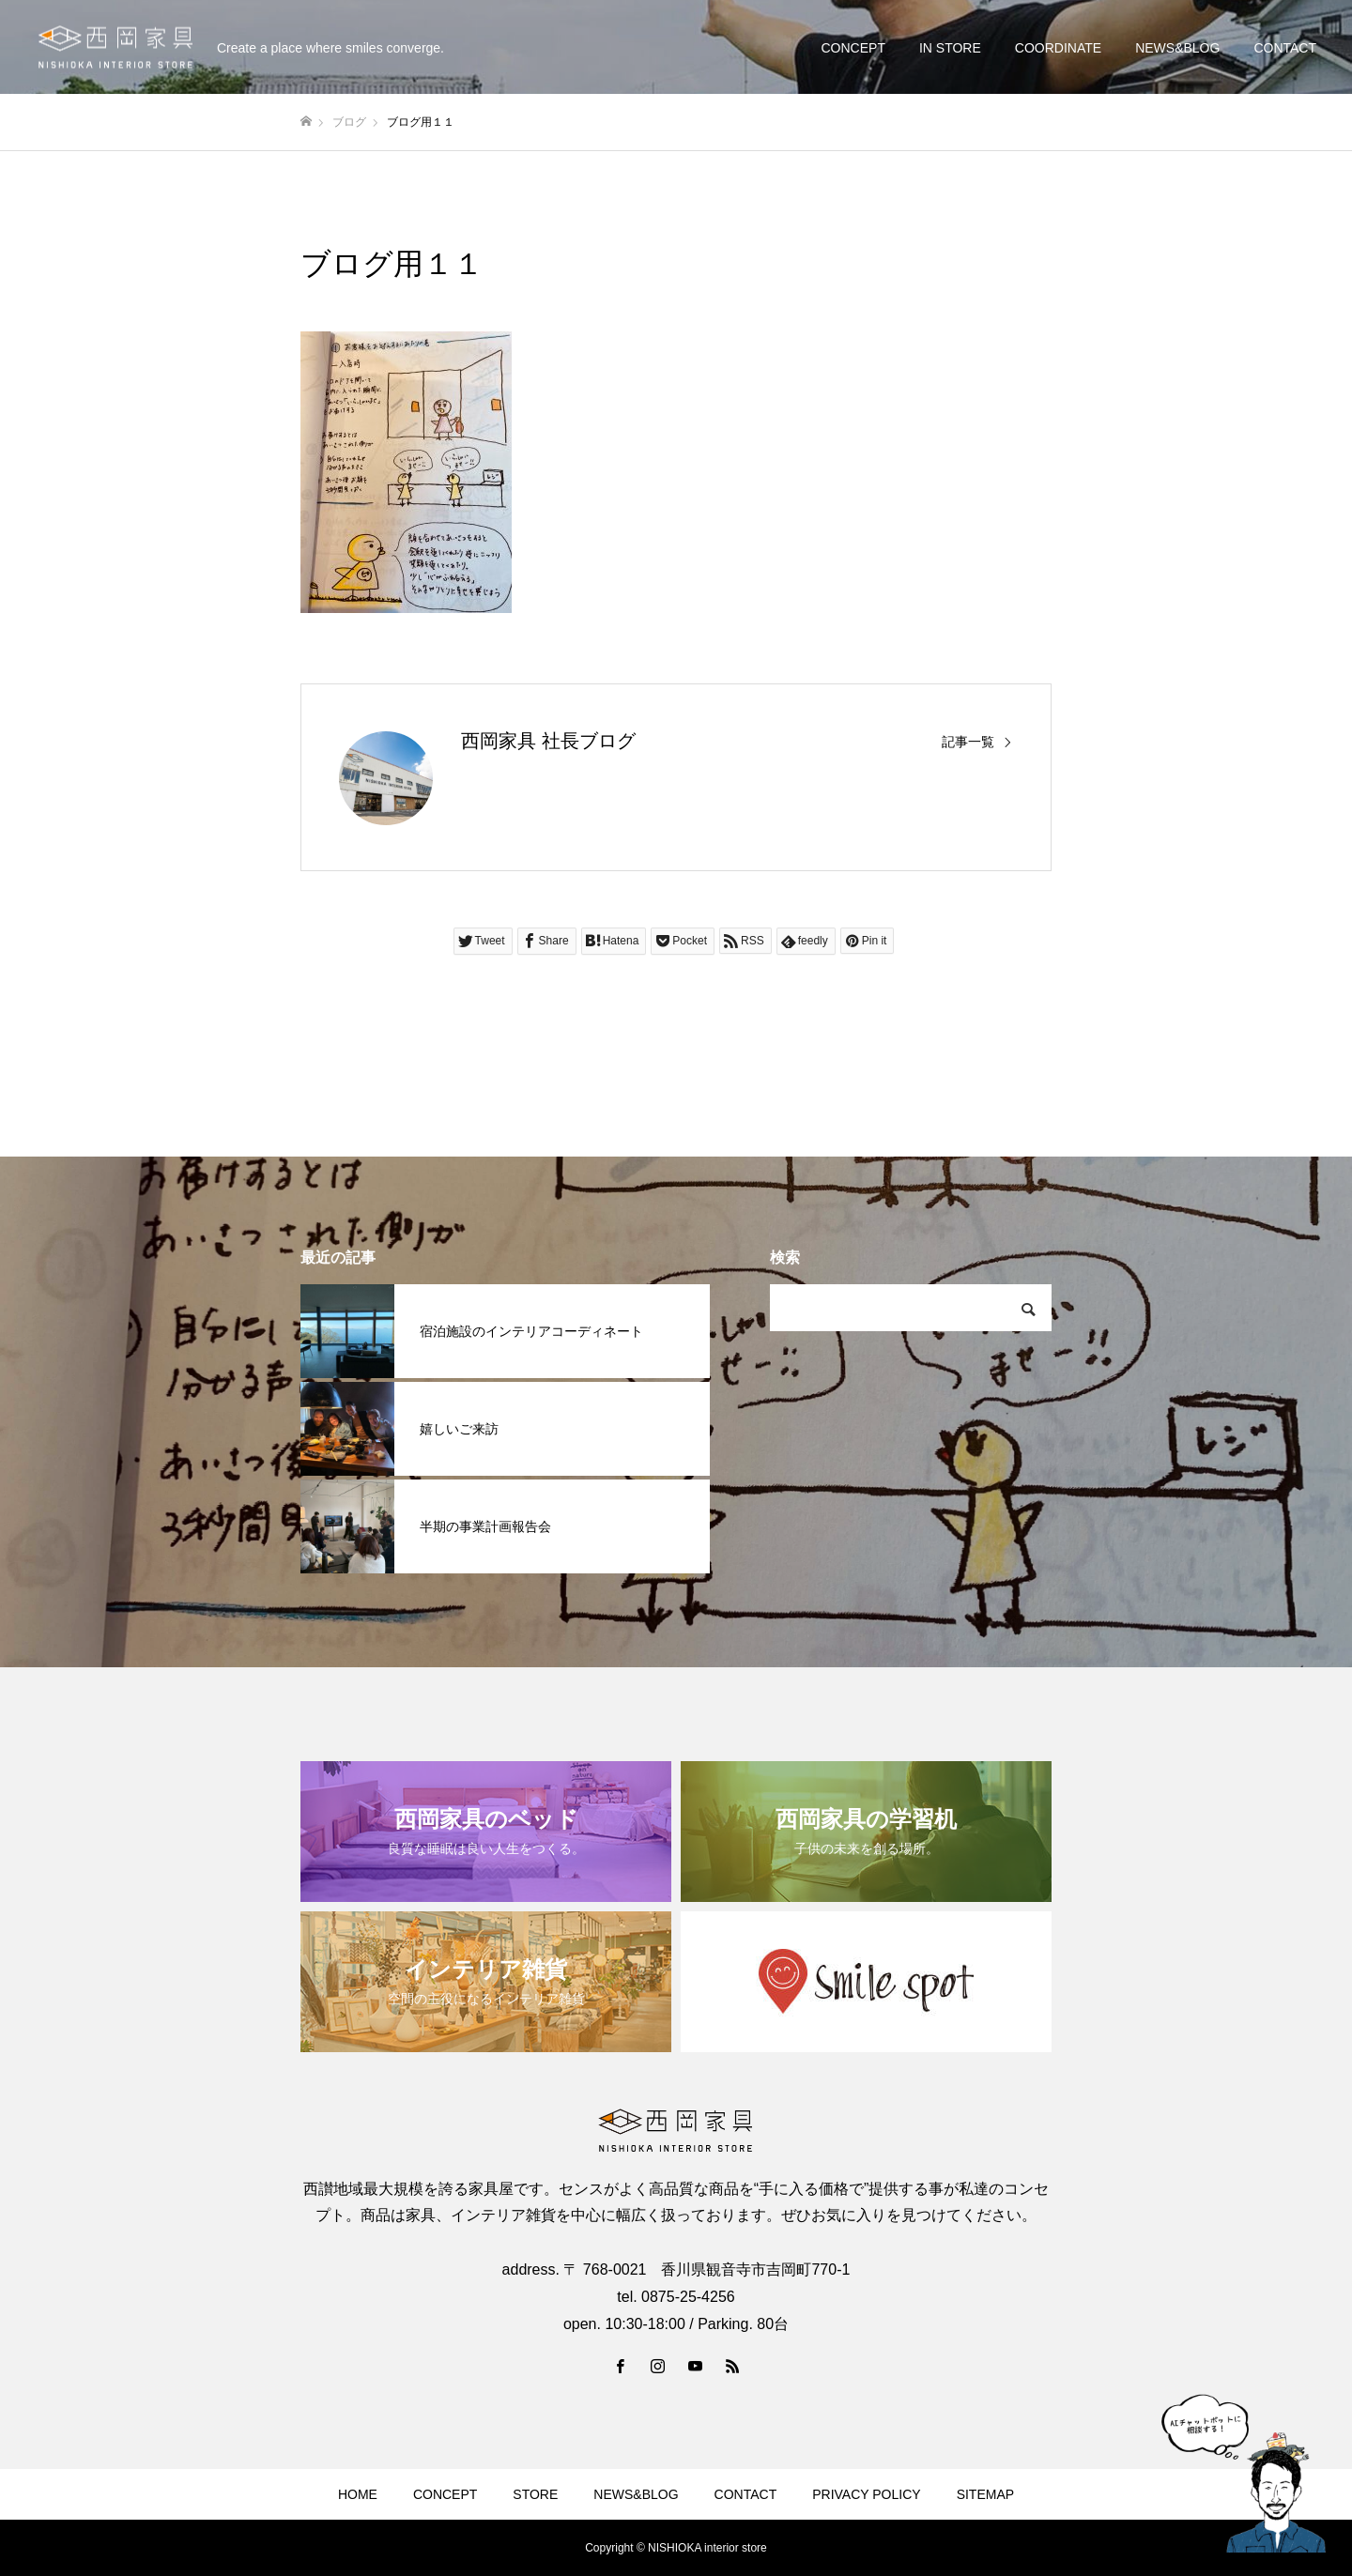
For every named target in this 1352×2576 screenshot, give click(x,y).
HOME (357, 2494)
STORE (535, 2494)
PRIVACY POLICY (866, 2494)
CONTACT (1284, 47)
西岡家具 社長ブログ (548, 740)
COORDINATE (1058, 47)
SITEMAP (985, 2494)
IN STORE (950, 47)
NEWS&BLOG (1177, 47)
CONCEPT (852, 47)
